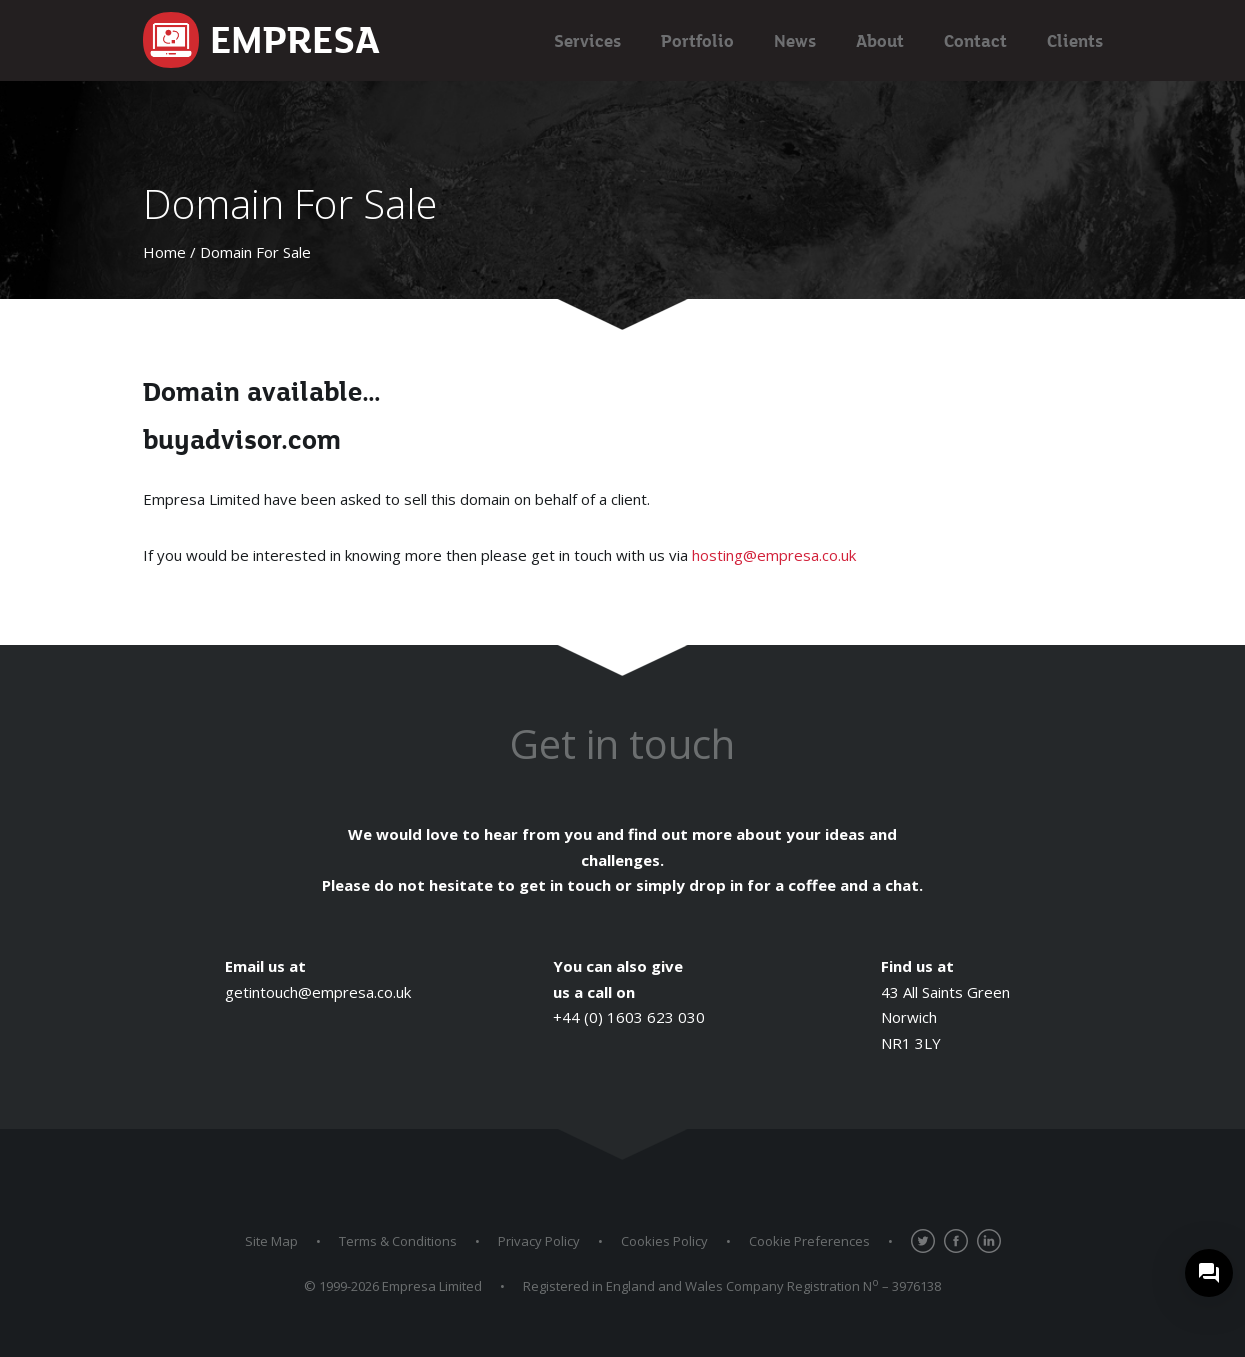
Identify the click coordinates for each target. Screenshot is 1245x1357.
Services (587, 40)
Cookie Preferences (809, 1241)
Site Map (271, 1241)
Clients (1075, 40)
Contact (975, 40)
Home (164, 252)
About (880, 40)
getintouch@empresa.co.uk (318, 992)
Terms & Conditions (398, 1241)
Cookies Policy (664, 1241)
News (795, 40)
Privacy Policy (539, 1241)
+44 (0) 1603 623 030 (629, 1017)
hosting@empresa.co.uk (774, 555)
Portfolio (697, 40)
